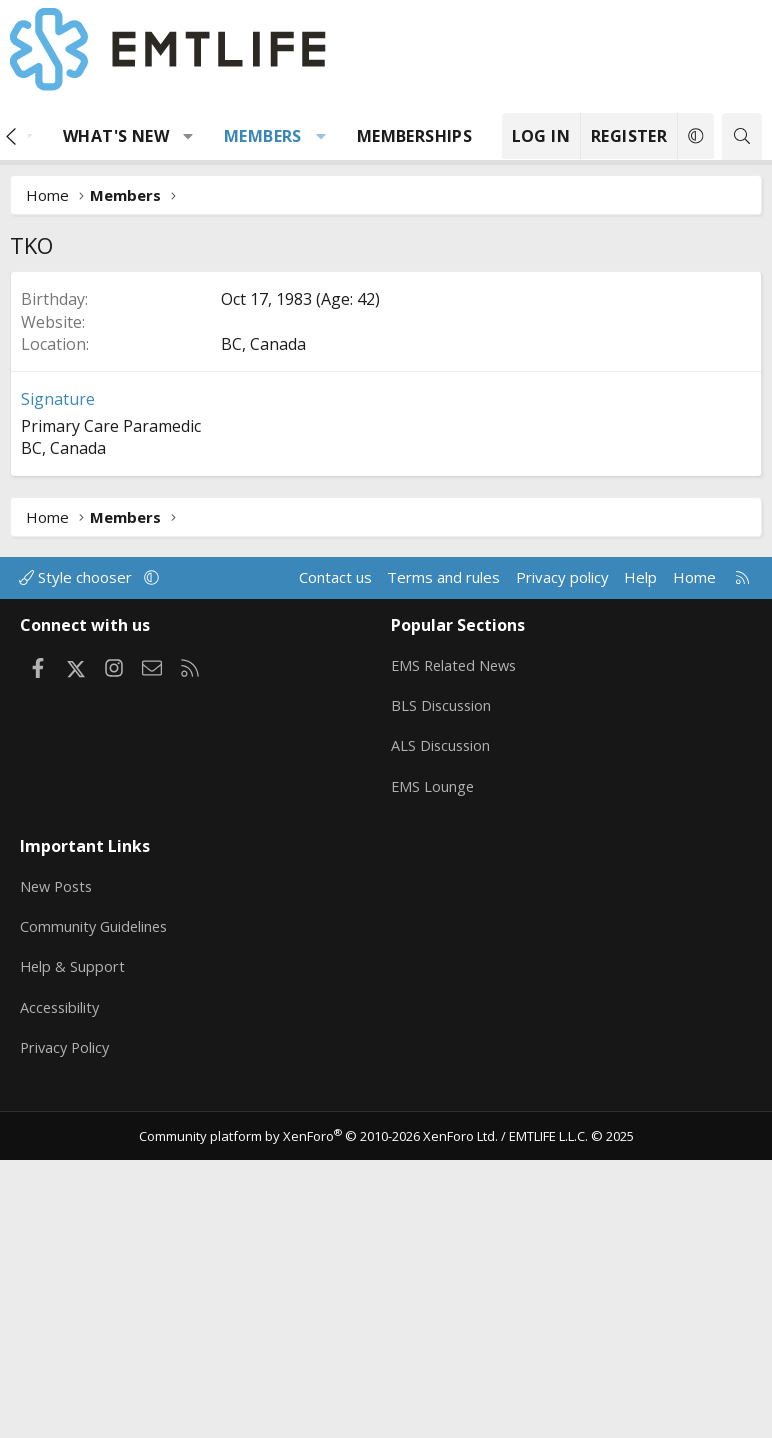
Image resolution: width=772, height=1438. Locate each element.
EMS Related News (457, 961)
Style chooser (77, 877)
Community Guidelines (96, 1210)
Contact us (335, 877)
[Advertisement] (386, 421)
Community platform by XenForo (318, 1413)
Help (640, 877)
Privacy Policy (67, 1327)
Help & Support (73, 1249)
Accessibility (61, 1288)
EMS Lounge (433, 1078)
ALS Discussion (442, 1039)
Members (263, 136)
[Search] (742, 136)
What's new (116, 136)
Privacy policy (562, 877)
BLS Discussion (442, 1000)
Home (694, 877)
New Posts (58, 1171)
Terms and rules (443, 877)
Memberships (414, 136)
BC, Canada (263, 644)
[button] (188, 136)
